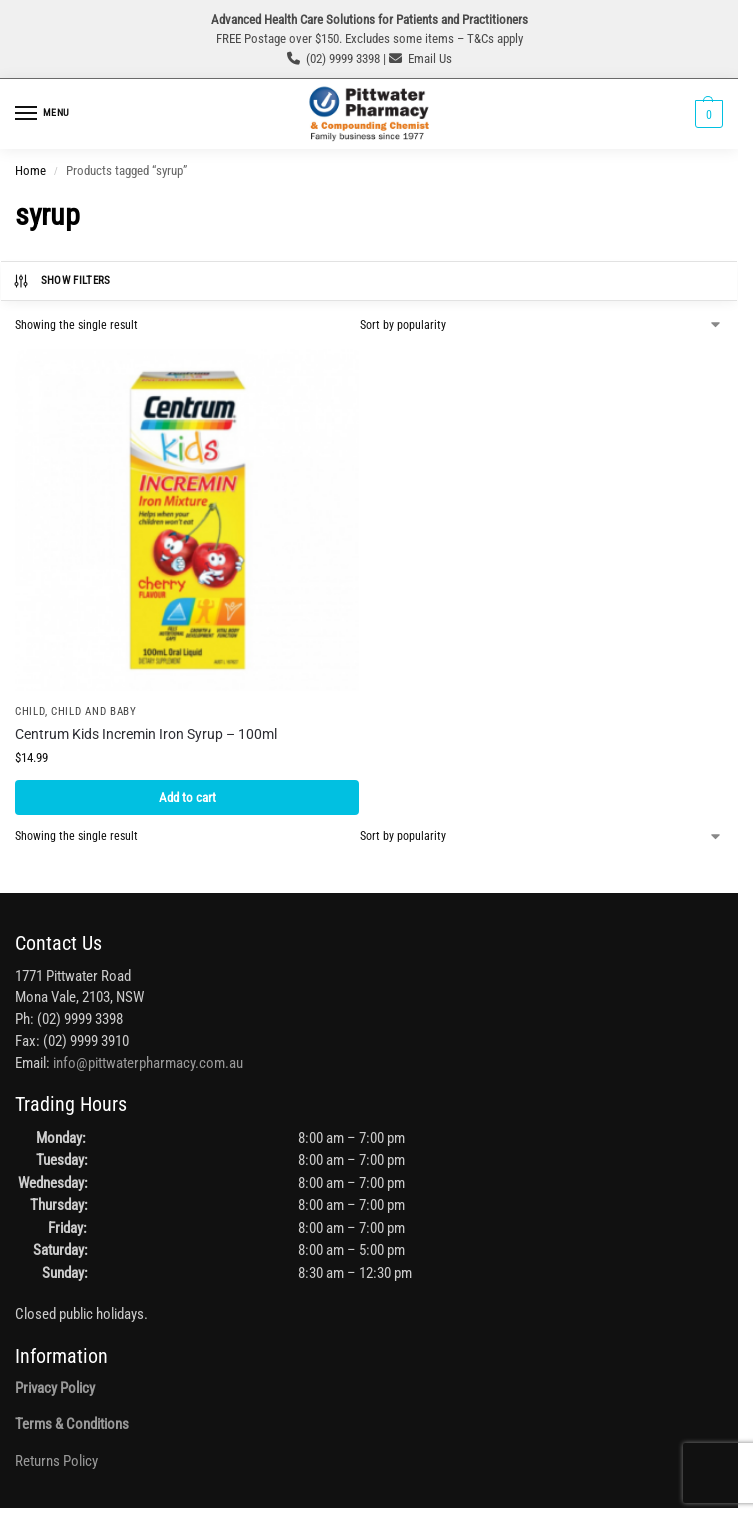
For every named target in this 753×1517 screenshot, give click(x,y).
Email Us (430, 58)
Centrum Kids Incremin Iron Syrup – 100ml (146, 734)
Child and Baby (94, 711)
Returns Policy (56, 1461)
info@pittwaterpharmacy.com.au (148, 1063)
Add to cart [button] (187, 797)
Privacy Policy (55, 1388)
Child (30, 711)
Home (30, 170)
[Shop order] (542, 325)
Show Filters (61, 281)
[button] (706, 114)
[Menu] (45, 114)
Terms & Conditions (72, 1424)
